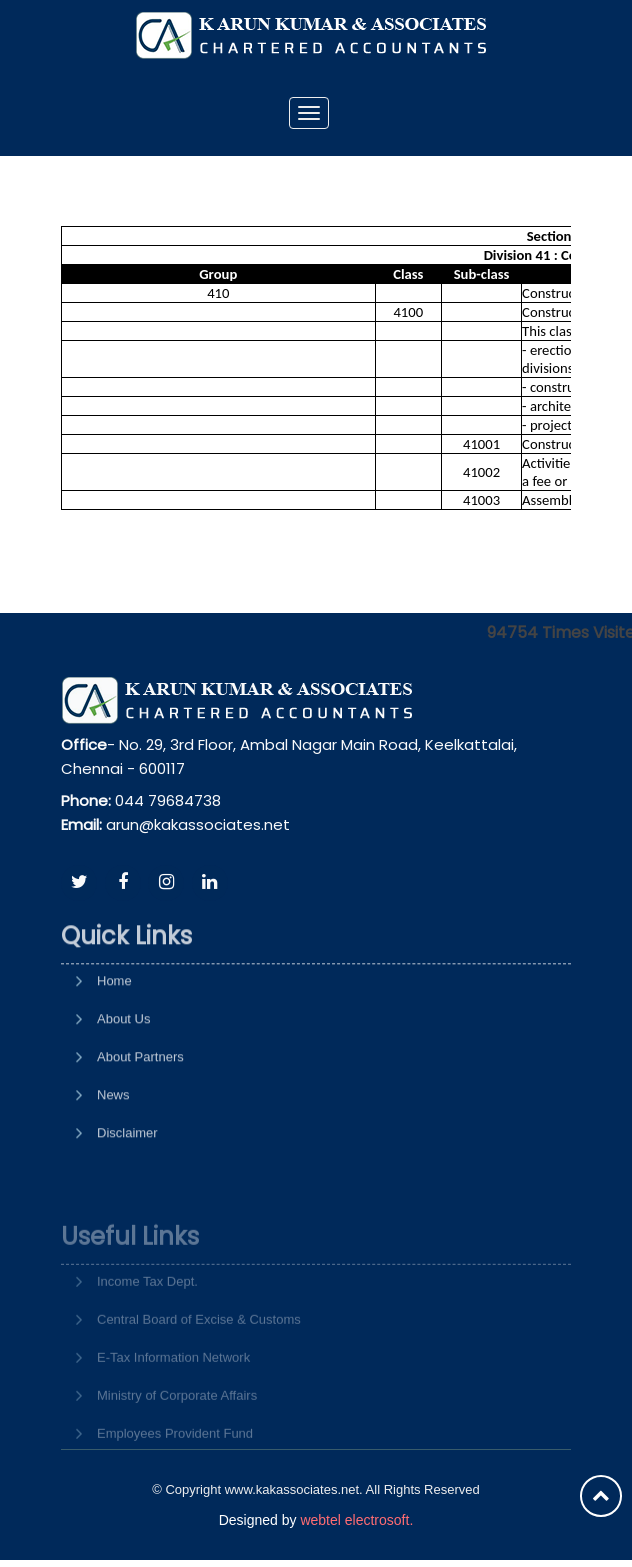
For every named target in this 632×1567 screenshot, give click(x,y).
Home (114, 1034)
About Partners (140, 1110)
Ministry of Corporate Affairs (177, 1429)
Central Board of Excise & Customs (199, 1353)
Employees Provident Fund (175, 1467)
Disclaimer (127, 1186)
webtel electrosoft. (356, 1520)
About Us (123, 1072)
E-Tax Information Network (173, 1391)
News (113, 1148)
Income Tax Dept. (147, 1315)
